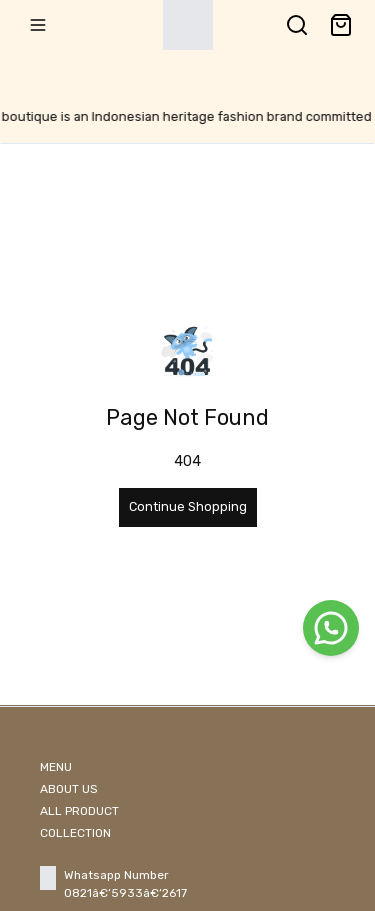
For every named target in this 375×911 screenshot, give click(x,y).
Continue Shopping (188, 506)
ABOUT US (69, 789)
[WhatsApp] (331, 628)
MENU (56, 767)
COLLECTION (75, 833)
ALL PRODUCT (79, 811)
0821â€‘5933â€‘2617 (125, 893)
